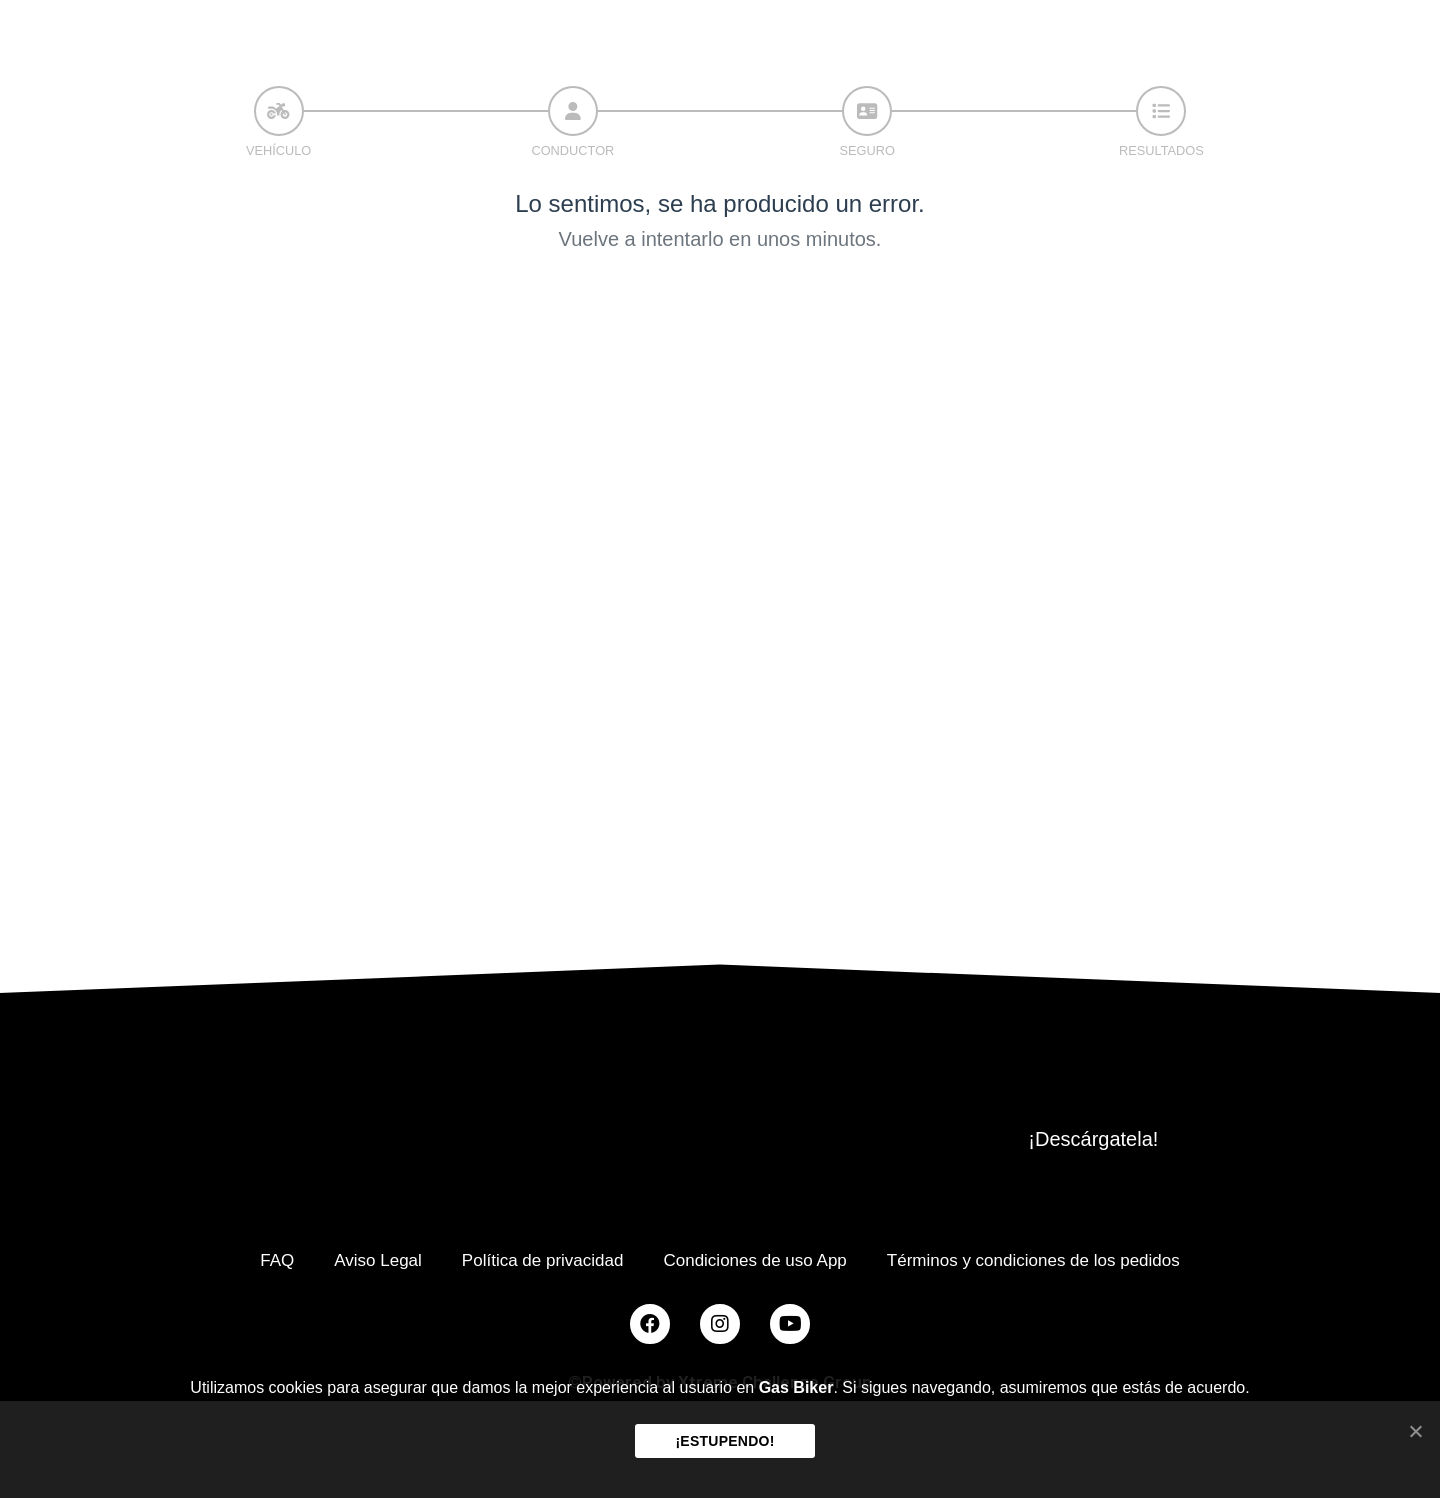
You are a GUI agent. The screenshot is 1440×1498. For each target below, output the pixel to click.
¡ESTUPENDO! (724, 1441)
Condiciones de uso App (754, 1260)
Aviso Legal (378, 1260)
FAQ (277, 1260)
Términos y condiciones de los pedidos (1033, 1260)
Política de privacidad (543, 1260)
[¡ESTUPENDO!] (1415, 1431)
